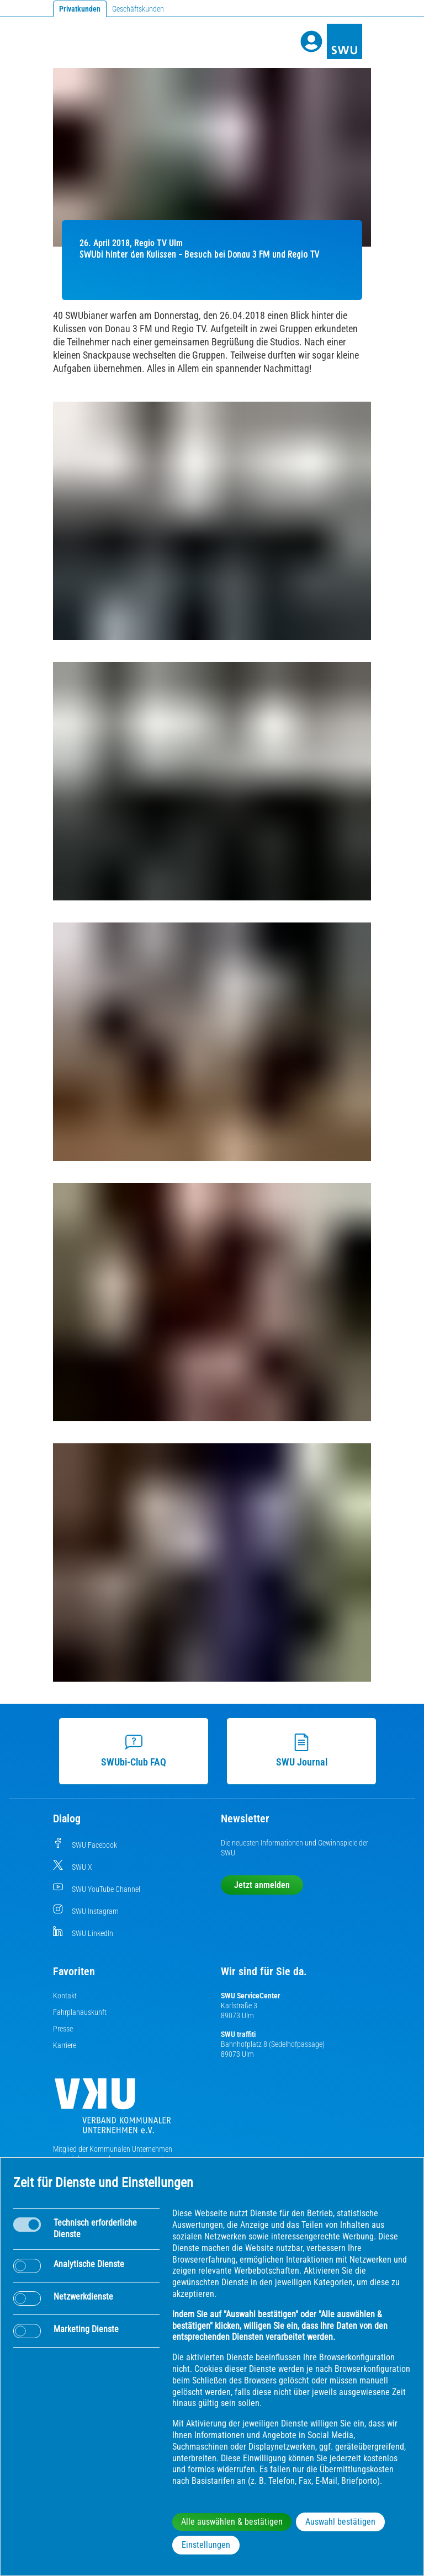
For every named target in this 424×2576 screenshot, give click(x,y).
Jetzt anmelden (262, 1885)
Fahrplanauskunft (80, 2012)
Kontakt (65, 1995)
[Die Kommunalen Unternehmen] (112, 2110)
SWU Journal (297, 1751)
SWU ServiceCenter (250, 1995)
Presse (63, 2028)
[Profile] (311, 41)
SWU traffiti (238, 2034)
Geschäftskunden (138, 8)
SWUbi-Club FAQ (129, 1751)
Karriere (64, 2045)
